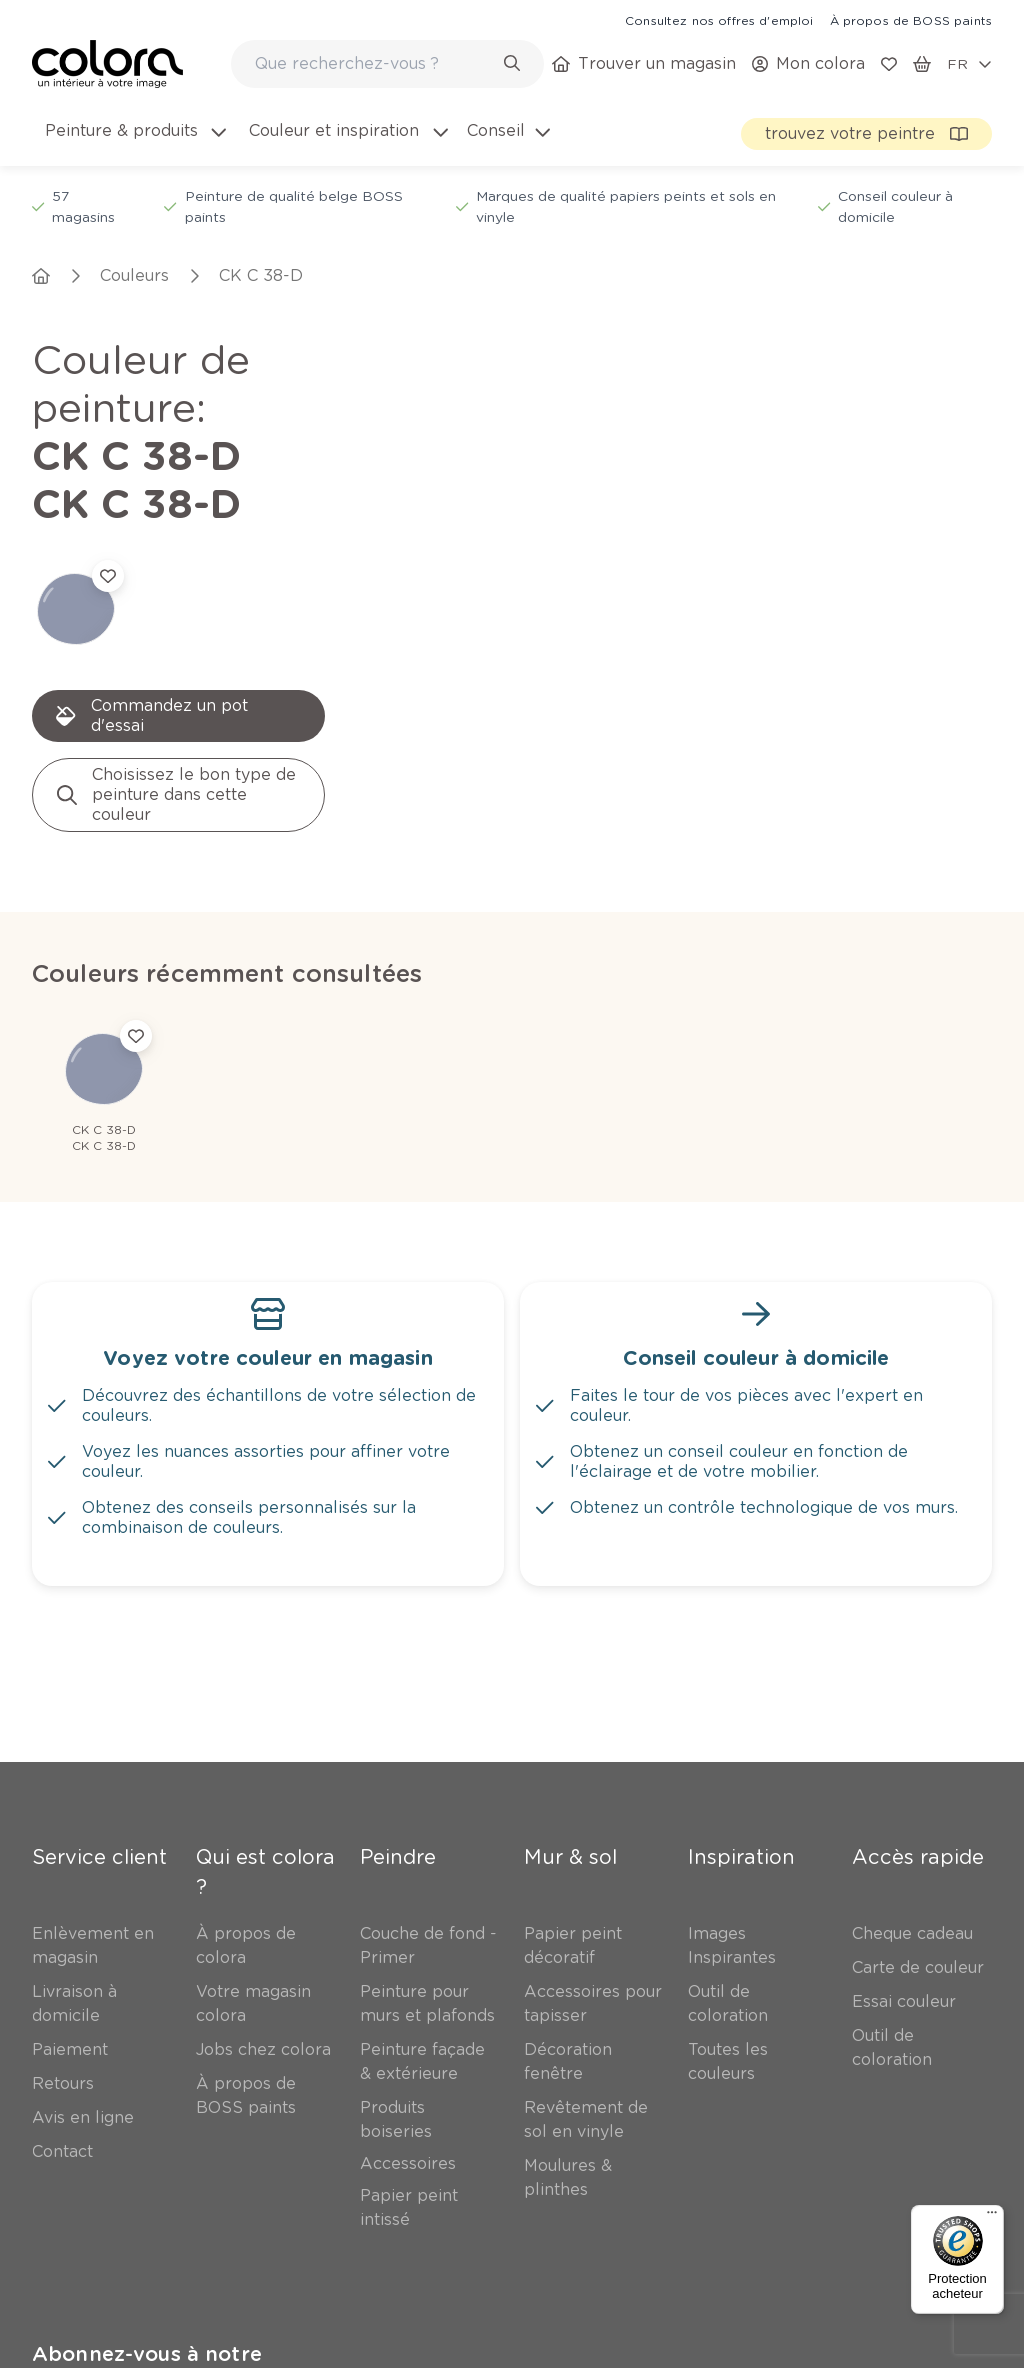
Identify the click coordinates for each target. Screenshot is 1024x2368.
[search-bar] (374, 64)
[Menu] (992, 2217)
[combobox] (387, 64)
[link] (719, 20)
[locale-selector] (969, 64)
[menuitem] (134, 143)
